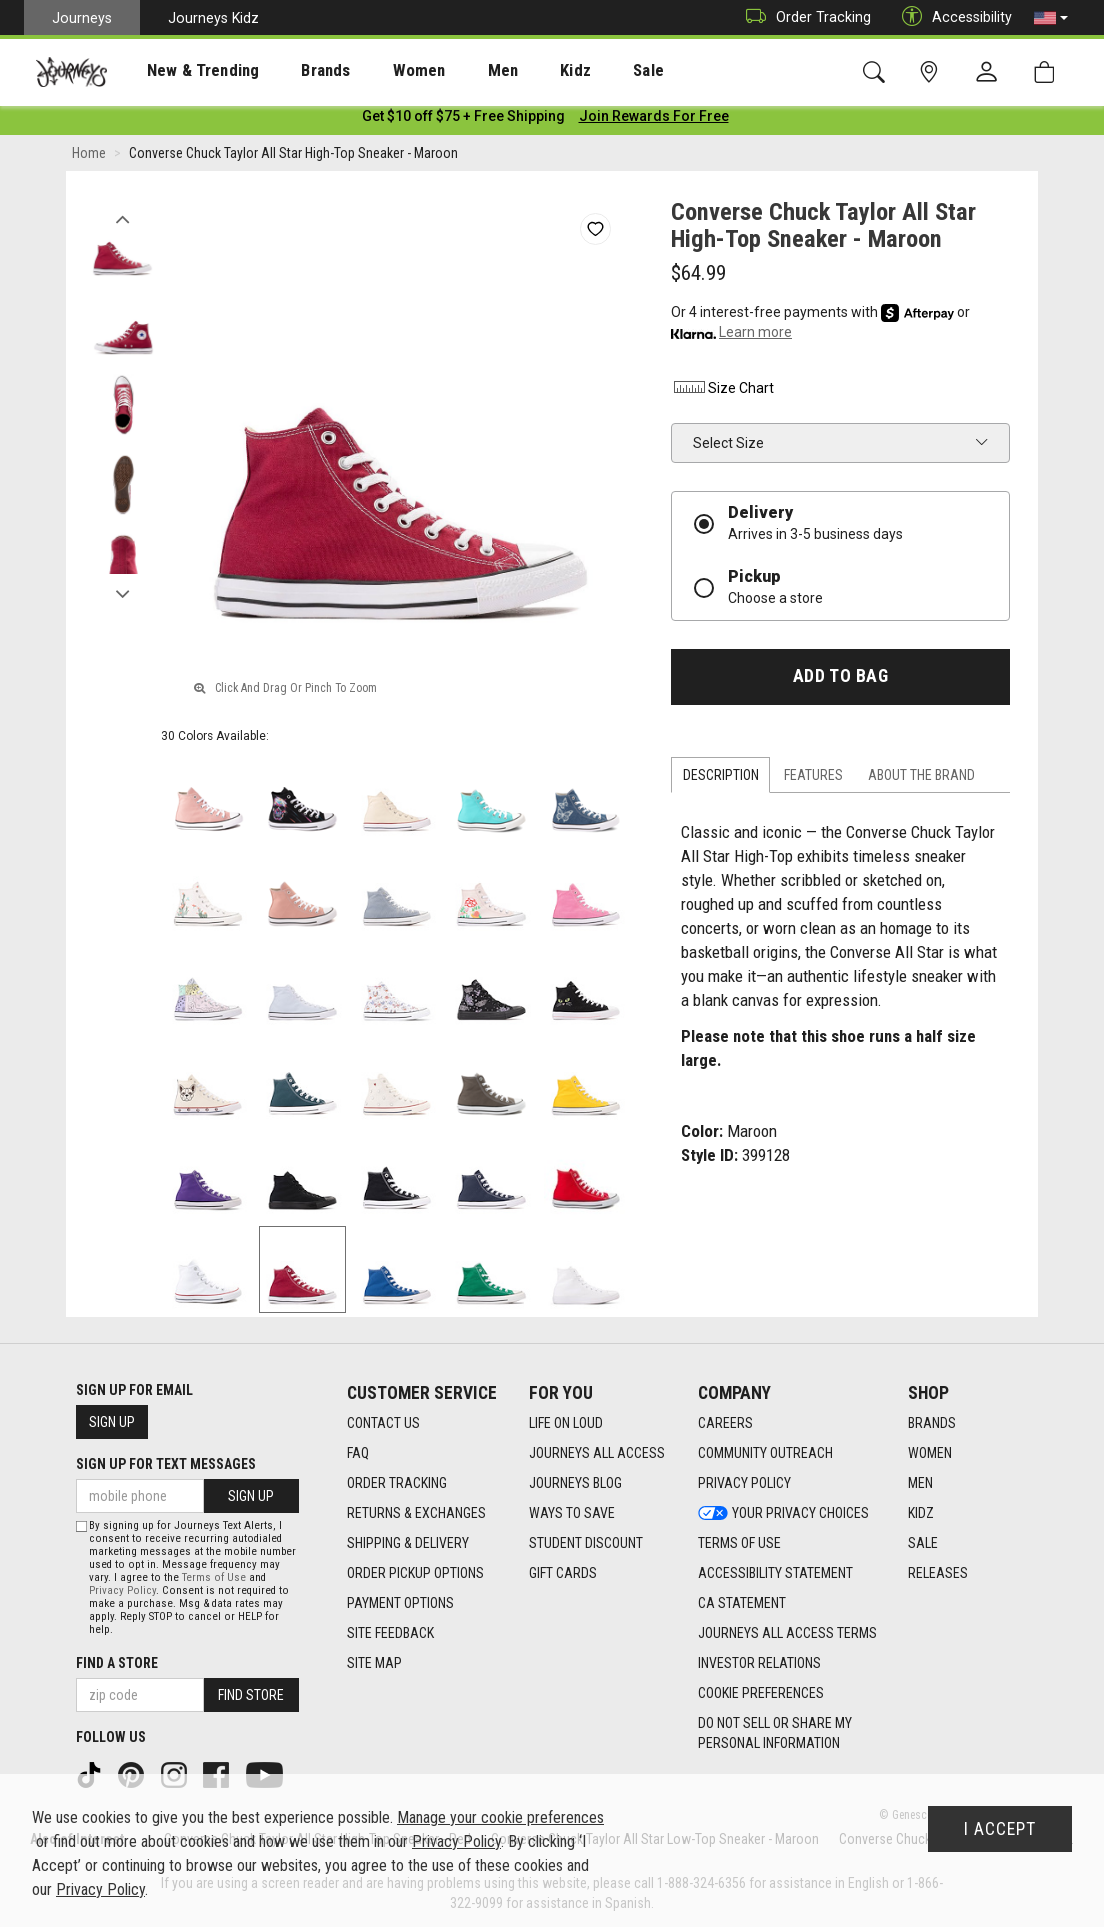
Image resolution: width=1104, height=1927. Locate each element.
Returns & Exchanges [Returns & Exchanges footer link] (416, 1513)
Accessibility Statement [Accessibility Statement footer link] (775, 1573)
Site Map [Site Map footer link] (374, 1663)
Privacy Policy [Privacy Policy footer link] (744, 1483)
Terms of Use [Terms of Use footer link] (739, 1543)
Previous (122, 218)
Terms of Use (214, 1577)
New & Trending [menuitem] (184, 71)
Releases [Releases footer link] (938, 1573)
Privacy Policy (122, 1590)
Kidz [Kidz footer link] (921, 1513)
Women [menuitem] (377, 71)
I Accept (1000, 1829)
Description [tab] (721, 779)
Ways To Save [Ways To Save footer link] (572, 1513)
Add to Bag (840, 680)
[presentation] (185, 70)
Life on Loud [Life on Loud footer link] (566, 1423)
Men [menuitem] (450, 71)
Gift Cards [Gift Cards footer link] (563, 1573)
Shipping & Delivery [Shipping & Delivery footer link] (408, 1543)
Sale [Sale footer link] (923, 1543)
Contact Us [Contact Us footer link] (383, 1423)
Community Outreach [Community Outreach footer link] (765, 1453)
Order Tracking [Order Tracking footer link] (397, 1483)
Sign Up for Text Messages (166, 1464)
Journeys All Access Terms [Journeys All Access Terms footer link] (787, 1633)
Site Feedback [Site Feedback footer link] (390, 1633)
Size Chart (722, 392)
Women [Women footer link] (930, 1453)
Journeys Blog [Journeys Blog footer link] (575, 1483)
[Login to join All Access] (463, 120)
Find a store (117, 1663)
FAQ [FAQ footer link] (358, 1453)
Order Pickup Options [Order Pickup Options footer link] (415, 1573)
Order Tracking (803, 17)
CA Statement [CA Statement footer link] (742, 1603)
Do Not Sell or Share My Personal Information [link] (775, 1733)
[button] (1051, 18)
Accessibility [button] (952, 17)
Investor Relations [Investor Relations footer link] (759, 1663)
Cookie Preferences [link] (761, 1693)
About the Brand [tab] (921, 779)
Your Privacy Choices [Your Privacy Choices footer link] (783, 1513)
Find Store (251, 1695)
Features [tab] (813, 779)
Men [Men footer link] (920, 1483)
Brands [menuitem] (294, 71)
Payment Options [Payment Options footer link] (400, 1603)
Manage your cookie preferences (500, 1817)
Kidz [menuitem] (514, 71)
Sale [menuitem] (578, 71)
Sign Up (112, 1422)
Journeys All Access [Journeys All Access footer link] (597, 1453)
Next (122, 593)
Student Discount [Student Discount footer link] (586, 1543)
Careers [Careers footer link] (725, 1423)
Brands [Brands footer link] (932, 1423)
